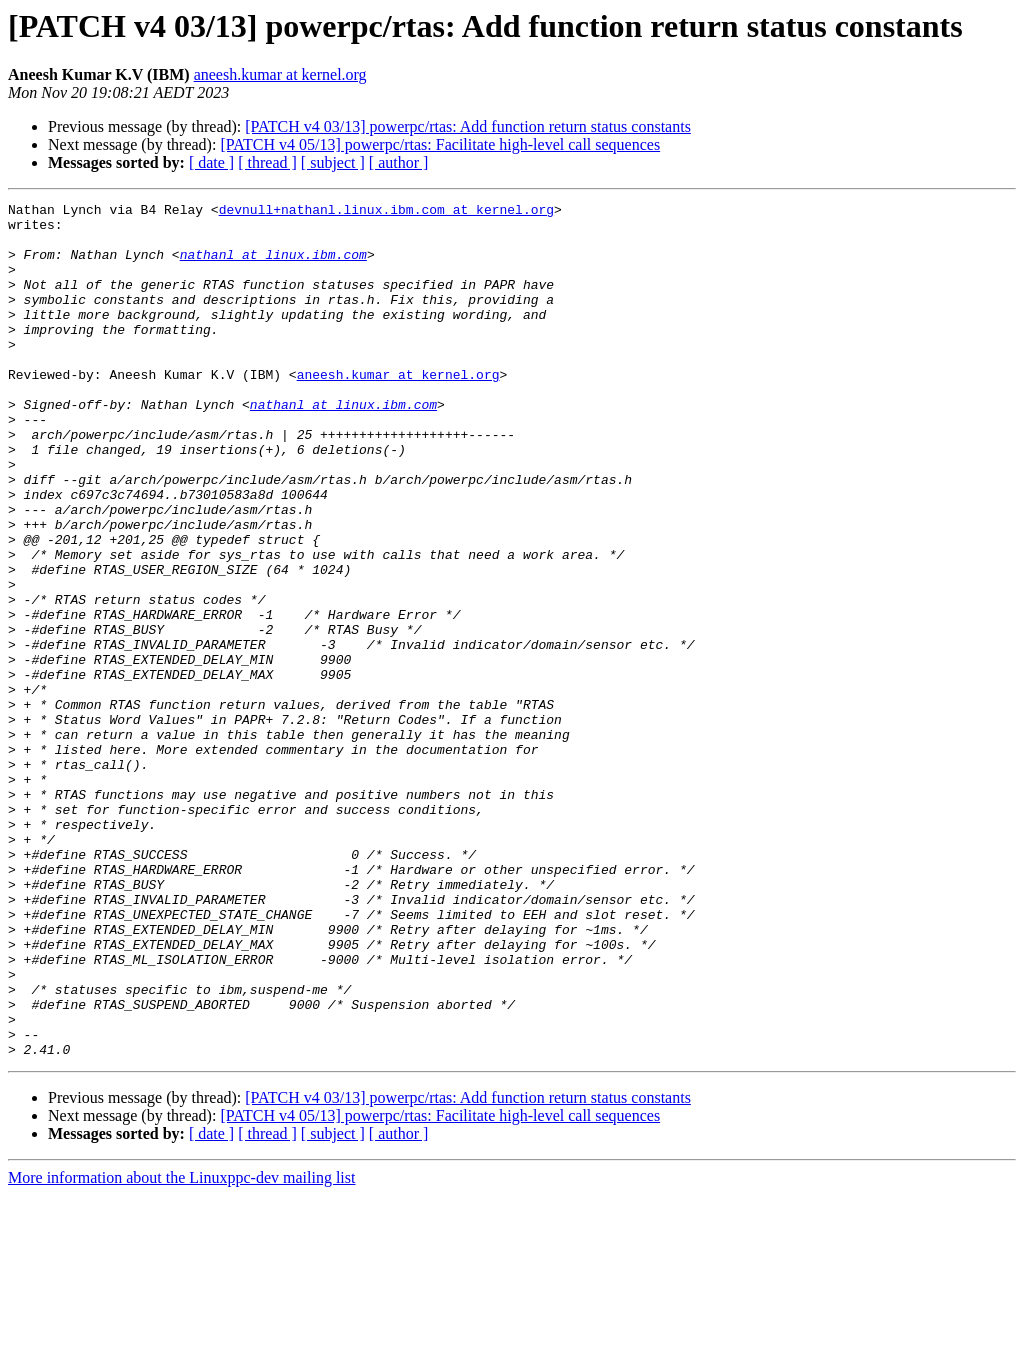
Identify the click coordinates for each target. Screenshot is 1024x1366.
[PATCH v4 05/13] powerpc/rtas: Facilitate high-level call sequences (440, 144)
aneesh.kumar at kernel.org (280, 74)
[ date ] (211, 162)
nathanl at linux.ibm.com (273, 266)
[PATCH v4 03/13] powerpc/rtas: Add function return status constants (468, 126)
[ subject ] (333, 162)
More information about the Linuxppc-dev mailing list (181, 1348)
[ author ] (399, 162)
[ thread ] (267, 162)
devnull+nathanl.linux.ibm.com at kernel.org (386, 212)
